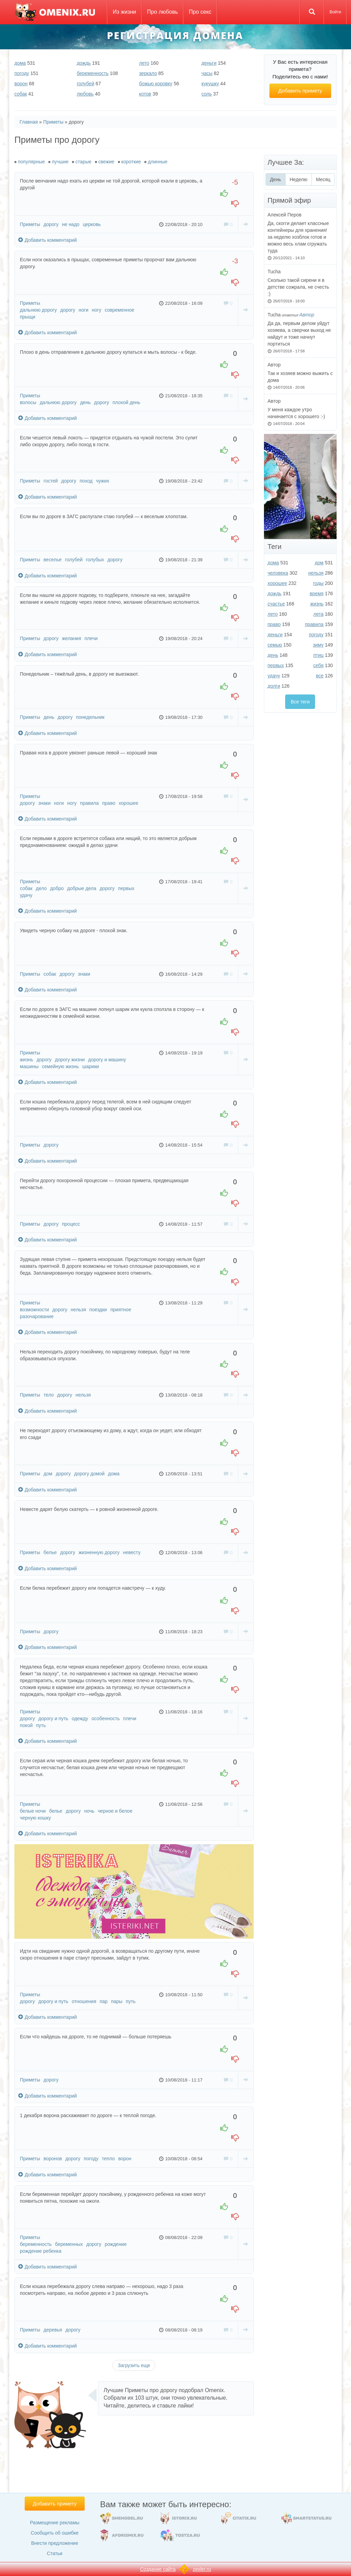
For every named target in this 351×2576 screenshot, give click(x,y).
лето (144, 63)
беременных (69, 2244)
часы (207, 73)
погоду (21, 73)
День (277, 179)
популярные (31, 161)
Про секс (200, 12)
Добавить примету (300, 90)
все (320, 675)
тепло (108, 2158)
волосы (28, 402)
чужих (102, 481)
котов (145, 94)
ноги (83, 310)
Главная (29, 122)
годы (318, 583)
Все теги (300, 701)
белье (50, 1552)
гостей (51, 481)
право (108, 803)
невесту (132, 1552)
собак (20, 94)
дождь (84, 63)
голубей (85, 83)
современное (119, 310)
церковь (92, 224)
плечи (91, 638)
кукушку (210, 83)
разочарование (36, 1316)
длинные (157, 161)
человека (278, 573)
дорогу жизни (70, 1059)
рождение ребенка (40, 2251)
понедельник (90, 717)
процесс (71, 1224)
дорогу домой (89, 1473)
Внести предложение (54, 2543)
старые (83, 161)
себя (318, 665)
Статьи (54, 2553)
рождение (115, 2244)
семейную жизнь (60, 1066)
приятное (120, 1309)
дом (48, 1473)
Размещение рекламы (54, 2522)
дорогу (51, 224)
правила (89, 803)
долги (274, 686)
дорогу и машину (107, 1059)
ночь (89, 1811)
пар (104, 2001)
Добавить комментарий (47, 240)
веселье (53, 559)
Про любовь (162, 12)
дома (20, 63)
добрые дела (81, 888)
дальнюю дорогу (38, 310)
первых (126, 888)
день (85, 402)
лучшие (60, 161)
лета (318, 614)
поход (86, 481)
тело (49, 1395)
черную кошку (35, 1818)
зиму (318, 645)
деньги (209, 63)
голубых (95, 559)
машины (29, 1066)
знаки (44, 803)
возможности (34, 1309)
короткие (131, 161)
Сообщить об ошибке (54, 2533)
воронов (53, 2158)
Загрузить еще (134, 2365)
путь (41, 1725)
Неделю (298, 179)
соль (207, 94)
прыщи (27, 317)
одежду (80, 1718)
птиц (318, 655)
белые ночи (33, 1811)
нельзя (78, 1309)
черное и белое (115, 1811)
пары (116, 2001)
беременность (93, 73)
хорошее (128, 803)
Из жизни (124, 12)
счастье (276, 604)
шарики (90, 1066)
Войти (335, 12)
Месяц (323, 179)
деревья (53, 2330)
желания (71, 638)
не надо (71, 224)
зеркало (148, 73)
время (317, 593)
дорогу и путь (53, 1718)
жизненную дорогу (99, 1552)
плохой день (126, 402)
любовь (85, 94)
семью (275, 645)
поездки (98, 1309)
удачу (26, 895)
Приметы (53, 122)
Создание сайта (158, 2569)
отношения (84, 2001)
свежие (106, 161)
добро (57, 888)
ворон (20, 83)
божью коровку (155, 83)
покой (26, 1725)
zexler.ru (202, 2569)
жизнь (26, 1059)
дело (41, 888)
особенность (106, 1718)
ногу (96, 310)
